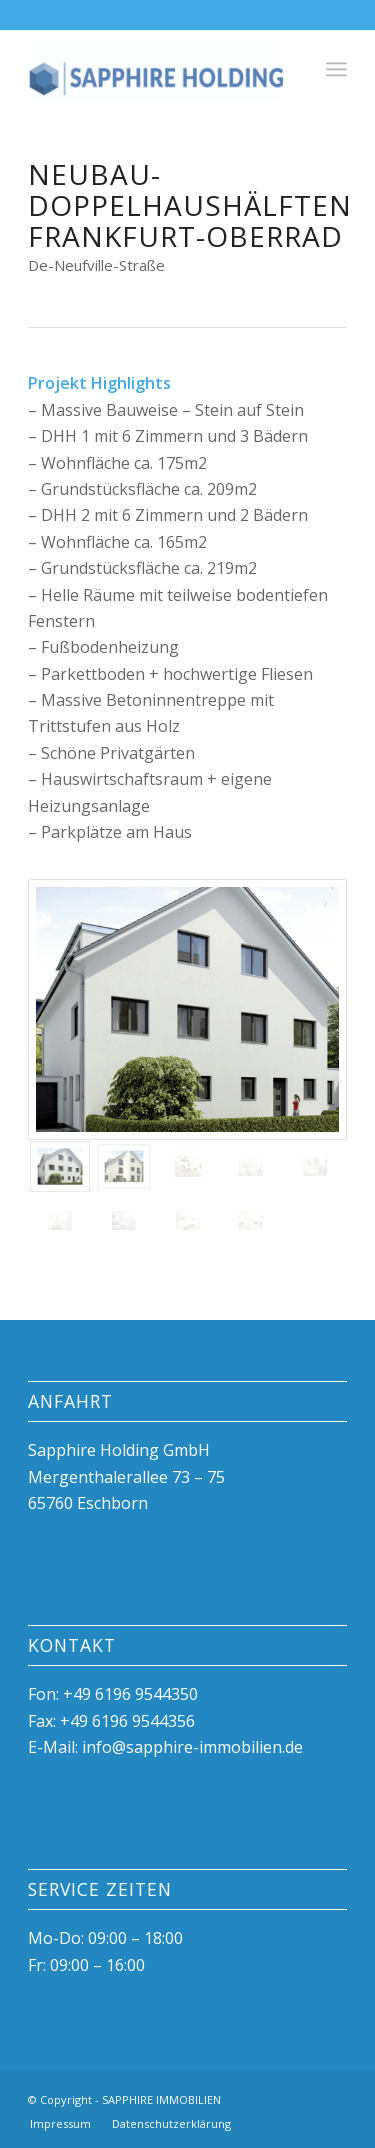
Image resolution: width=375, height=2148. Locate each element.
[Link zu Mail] (332, 2097)
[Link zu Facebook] (272, 2097)
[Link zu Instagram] (302, 2097)
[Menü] (336, 69)
